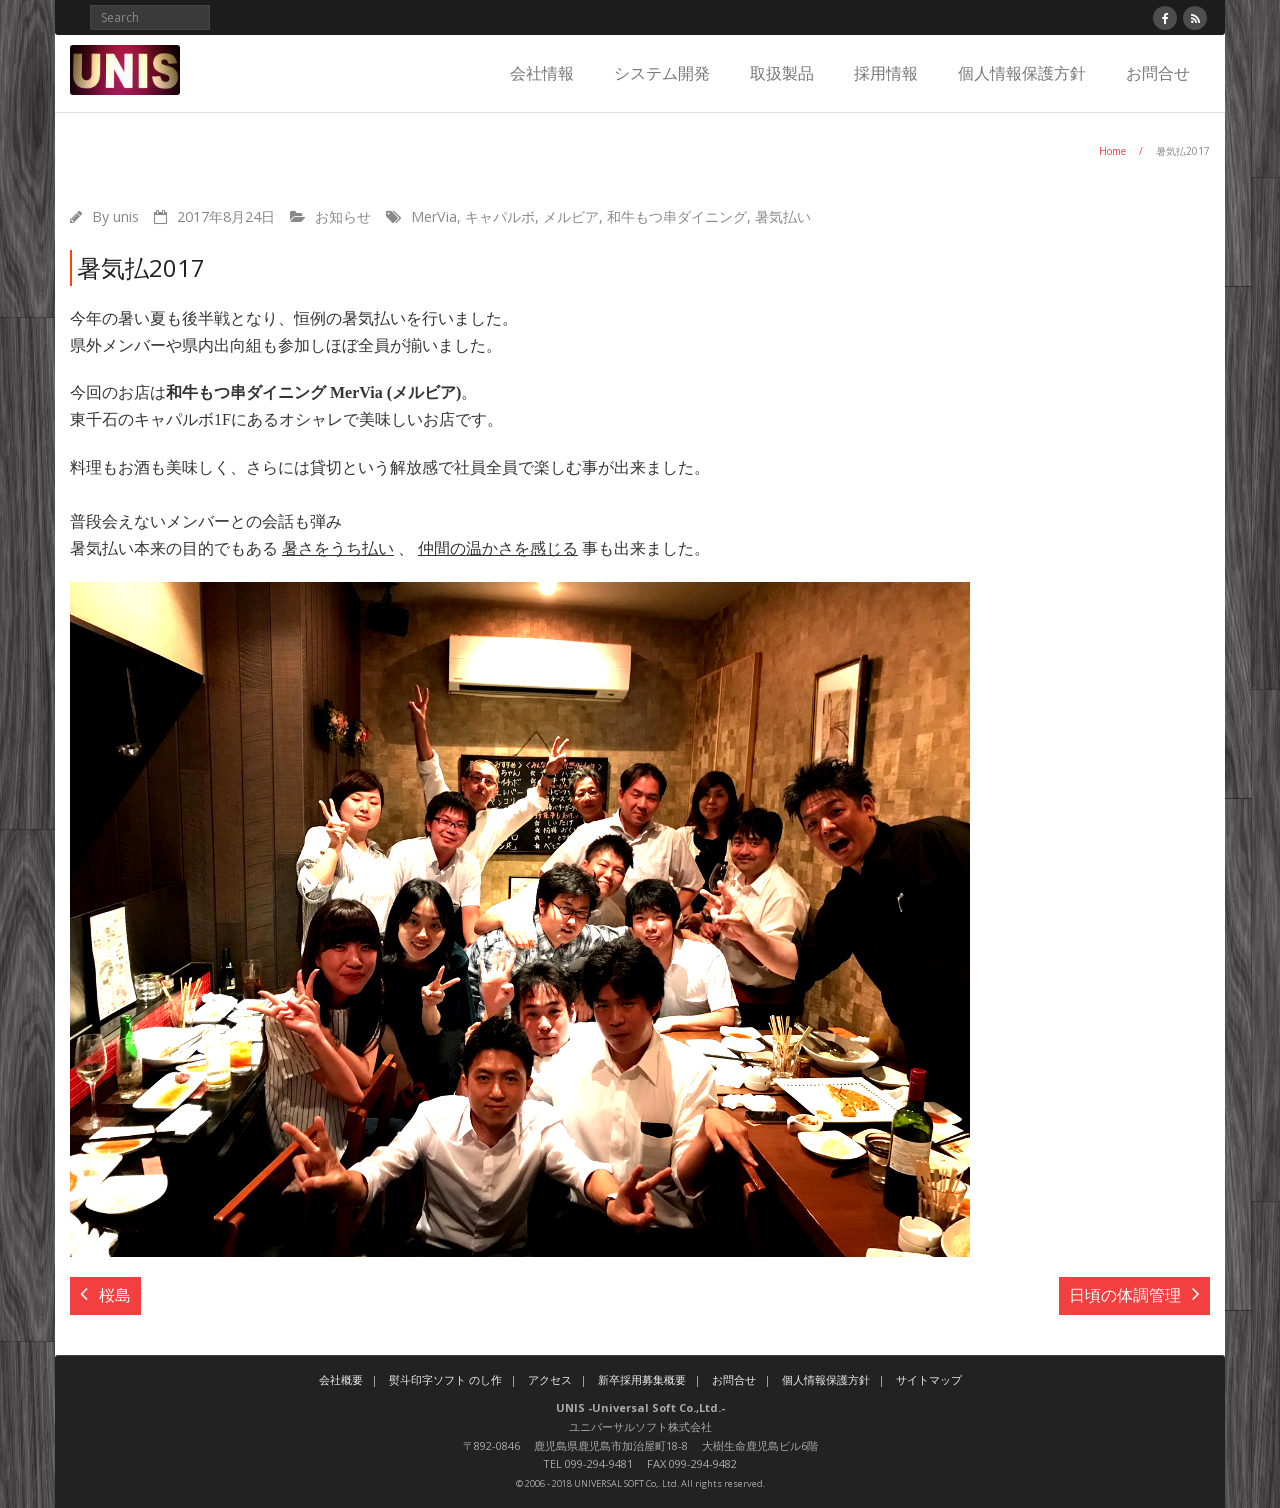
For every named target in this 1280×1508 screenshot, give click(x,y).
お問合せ (1158, 73)
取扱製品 (782, 73)
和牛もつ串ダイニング (677, 216)
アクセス (550, 1379)
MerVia (434, 216)
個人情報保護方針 (1022, 73)
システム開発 (662, 73)
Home (1112, 151)
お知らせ (343, 216)
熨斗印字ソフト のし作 (445, 1379)
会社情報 (542, 73)
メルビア (571, 216)
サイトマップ (929, 1379)
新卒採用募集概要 (642, 1379)
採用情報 (886, 73)
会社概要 (341, 1379)
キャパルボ (500, 216)
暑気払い (783, 216)
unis (126, 216)
